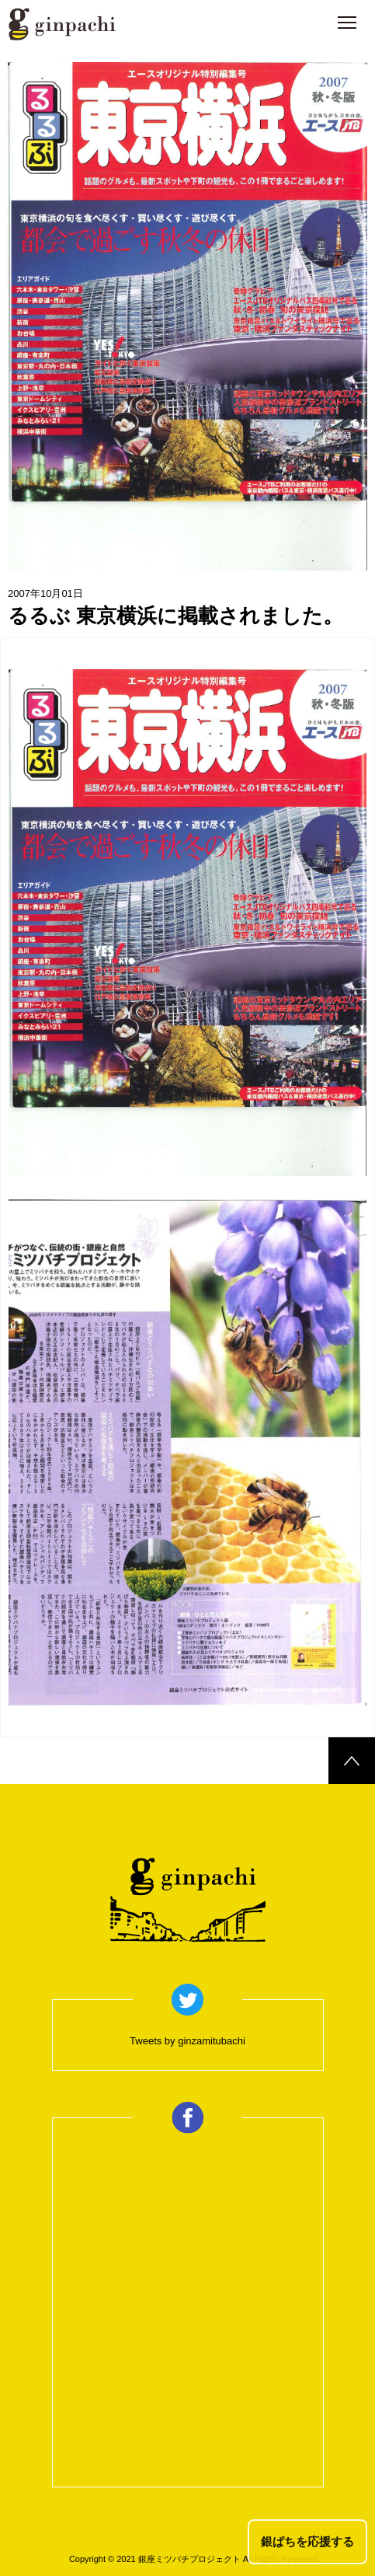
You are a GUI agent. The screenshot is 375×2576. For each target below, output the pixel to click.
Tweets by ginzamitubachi (187, 2041)
